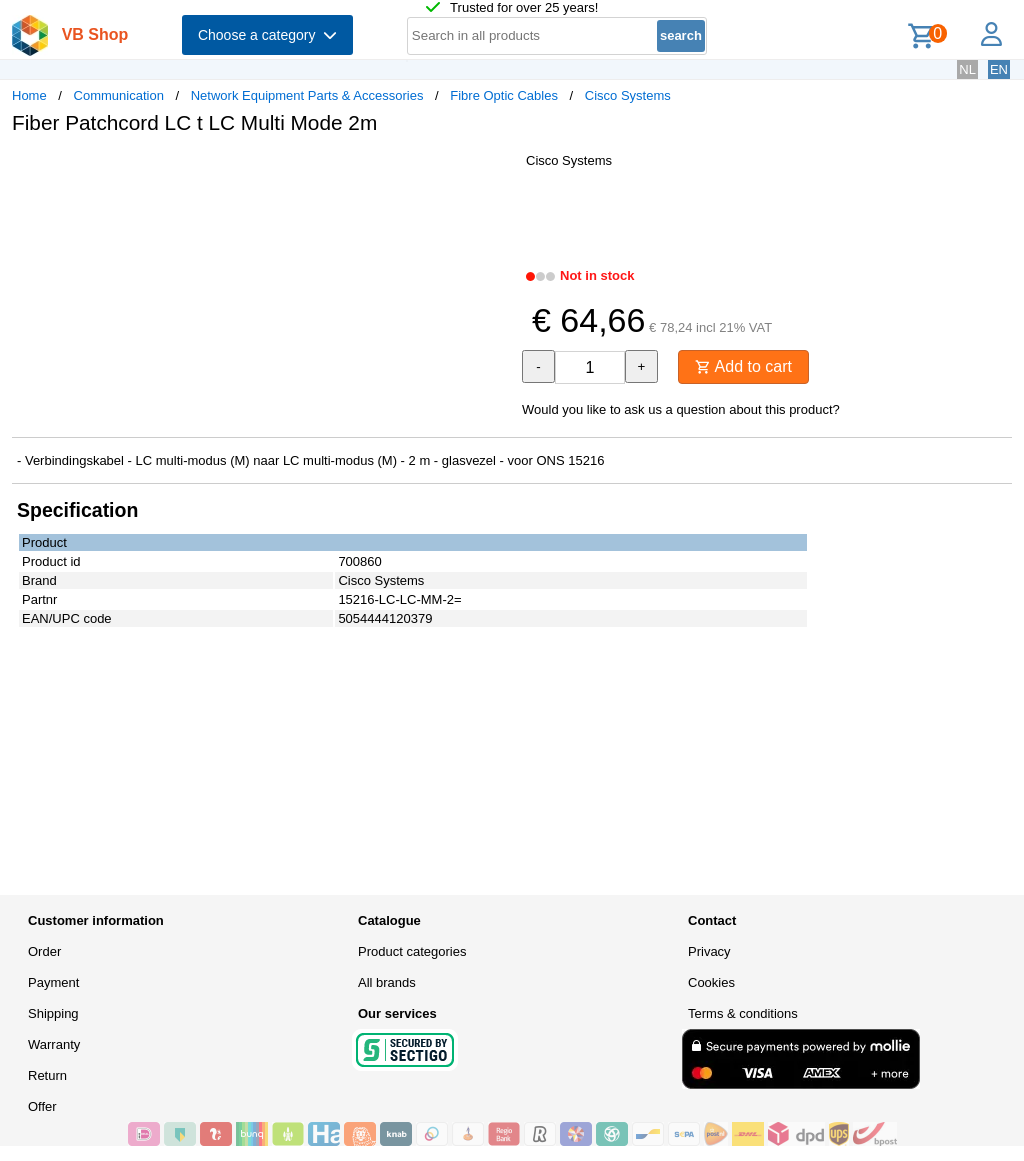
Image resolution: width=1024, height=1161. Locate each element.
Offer (42, 1106)
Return (47, 1075)
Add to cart (743, 366)
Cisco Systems (628, 95)
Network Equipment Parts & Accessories (307, 95)
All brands (387, 982)
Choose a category (267, 35)
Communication (119, 95)
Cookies (711, 982)
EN (999, 69)
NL (967, 69)
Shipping (53, 1013)
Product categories (412, 951)
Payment (53, 982)
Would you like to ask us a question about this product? (681, 409)
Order (44, 951)
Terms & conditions (743, 1013)
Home (29, 95)
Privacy (709, 951)
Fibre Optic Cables (504, 95)
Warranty (54, 1044)
